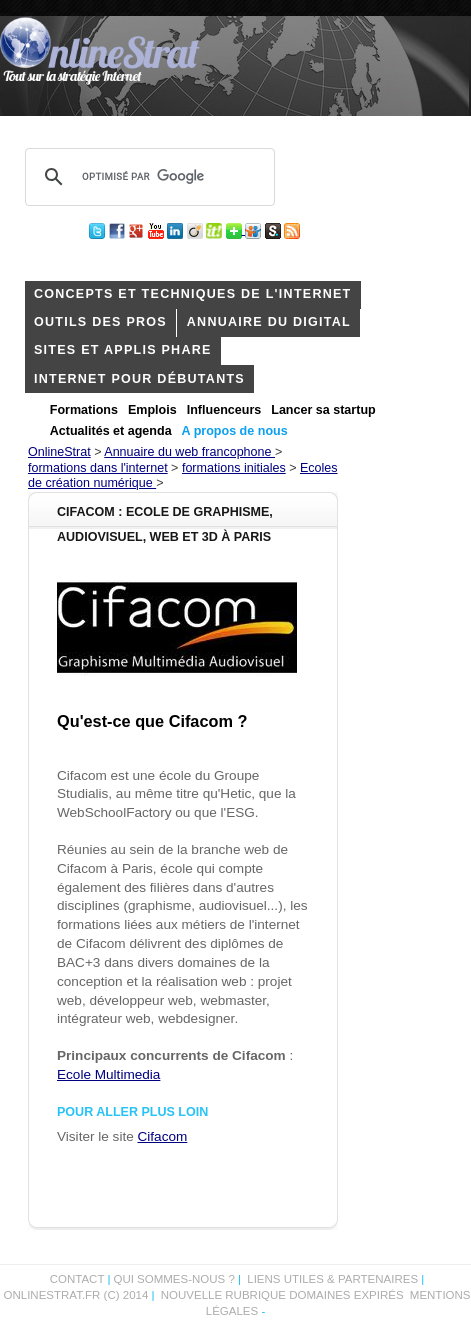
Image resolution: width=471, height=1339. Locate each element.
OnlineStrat (59, 452)
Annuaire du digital (269, 322)
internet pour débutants (139, 379)
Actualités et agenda (111, 431)
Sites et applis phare (123, 350)
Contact (77, 1279)
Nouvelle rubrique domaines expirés (282, 1295)
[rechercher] (147, 177)
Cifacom (163, 1136)
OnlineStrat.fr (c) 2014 (76, 1295)
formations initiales (234, 468)
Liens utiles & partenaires (332, 1279)
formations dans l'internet (98, 468)
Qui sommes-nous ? (175, 1279)
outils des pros (100, 322)
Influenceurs (224, 410)
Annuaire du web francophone (189, 452)
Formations (84, 410)
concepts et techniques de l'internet (193, 294)
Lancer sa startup (323, 410)
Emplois (152, 410)
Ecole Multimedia (108, 1074)
